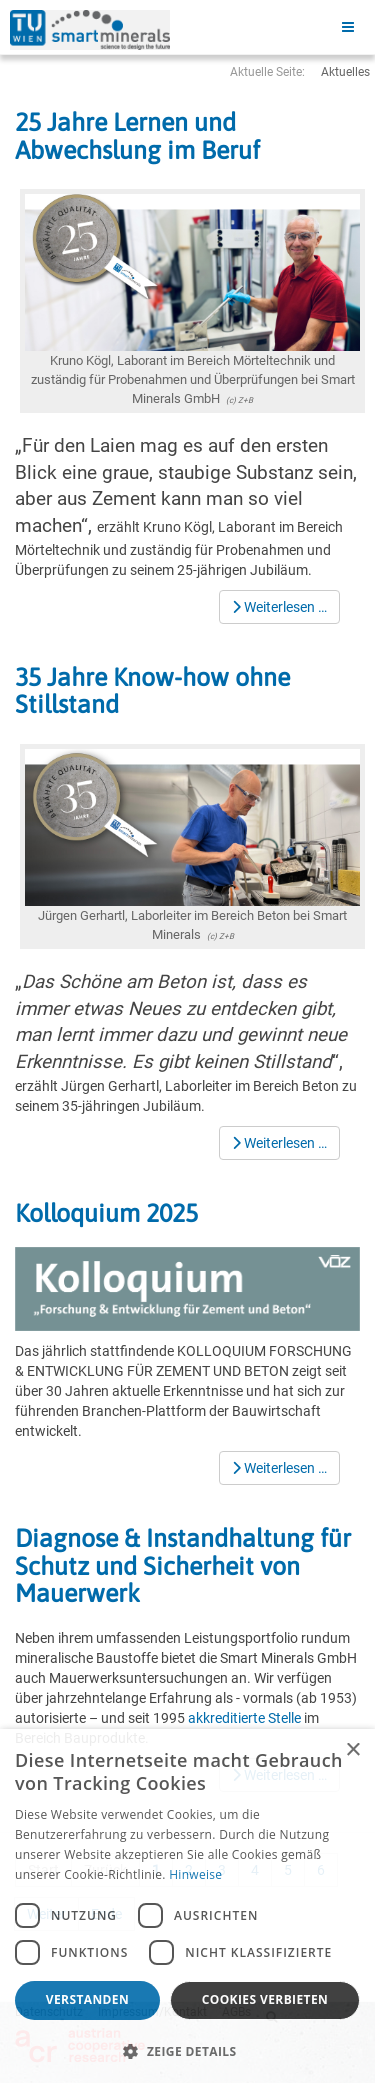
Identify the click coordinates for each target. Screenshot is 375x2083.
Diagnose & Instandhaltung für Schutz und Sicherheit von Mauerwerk (183, 1565)
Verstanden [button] (87, 1999)
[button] (187, 2050)
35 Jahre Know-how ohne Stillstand (152, 691)
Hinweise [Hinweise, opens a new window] (195, 1874)
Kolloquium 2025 (106, 1213)
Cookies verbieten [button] (265, 1999)
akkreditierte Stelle (244, 1718)
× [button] (352, 1750)
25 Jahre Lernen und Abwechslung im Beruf (137, 136)
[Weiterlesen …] (279, 607)
